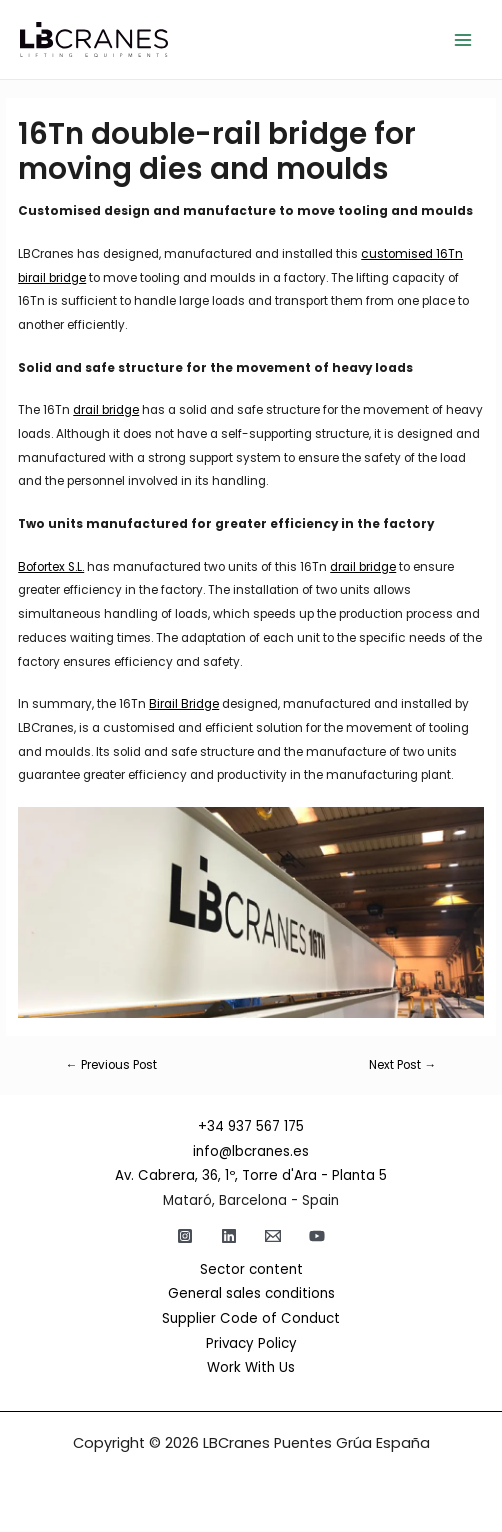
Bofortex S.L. (51, 567)
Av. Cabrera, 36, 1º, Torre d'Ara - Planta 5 (251, 1175)
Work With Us (251, 1367)
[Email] (273, 1236)
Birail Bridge (184, 704)
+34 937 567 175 (251, 1126)
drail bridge (106, 410)
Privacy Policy (251, 1343)
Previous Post (111, 1066)
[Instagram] (185, 1236)
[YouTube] (317, 1236)
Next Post (402, 1066)
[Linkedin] (229, 1236)
